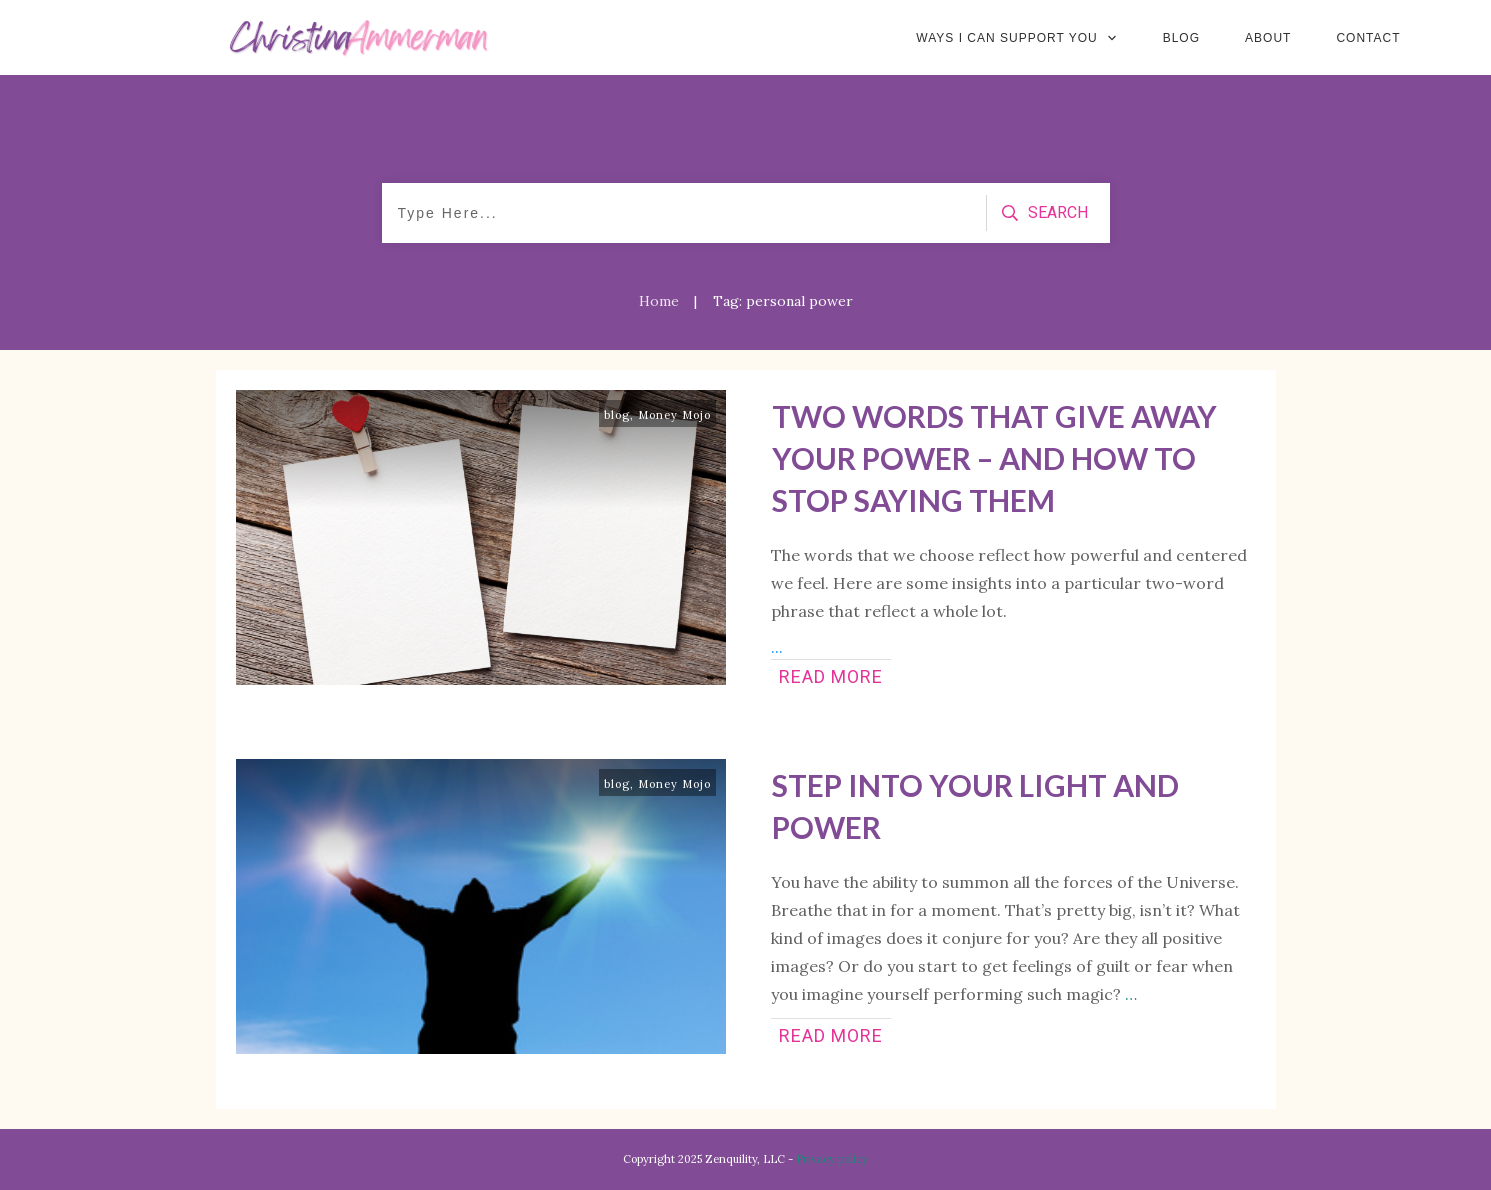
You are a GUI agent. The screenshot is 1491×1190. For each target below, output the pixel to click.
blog (617, 415)
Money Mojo (674, 415)
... (777, 647)
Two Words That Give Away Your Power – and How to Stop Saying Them (994, 458)
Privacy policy (832, 1159)
